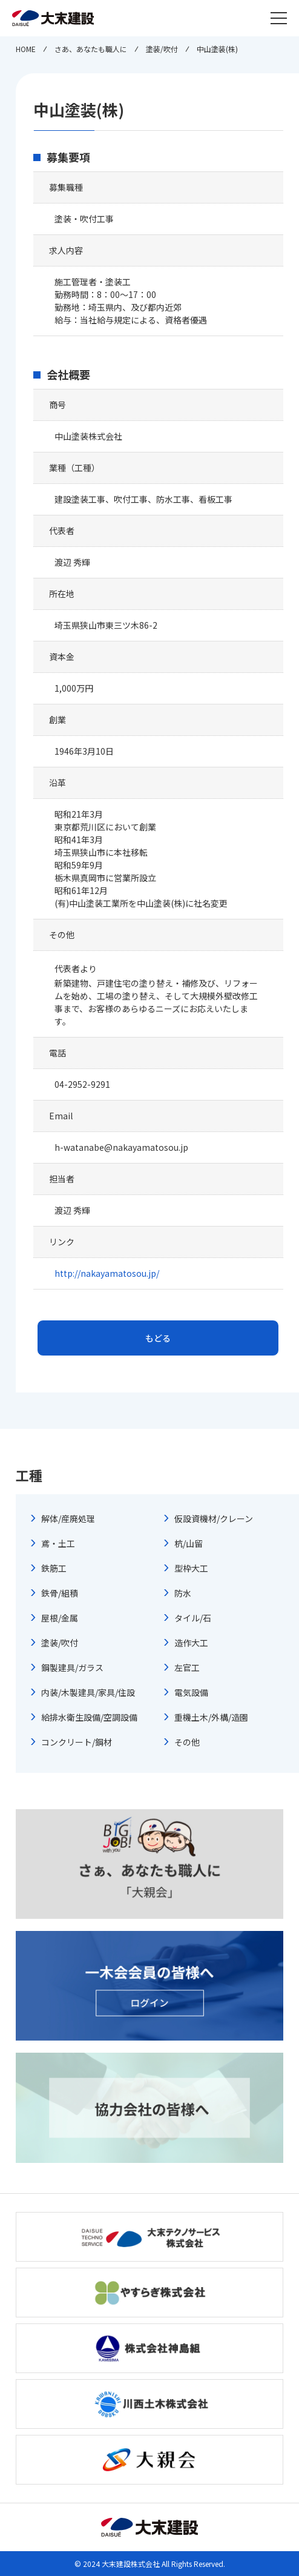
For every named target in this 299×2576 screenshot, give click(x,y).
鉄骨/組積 (59, 1593)
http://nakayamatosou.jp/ (106, 1273)
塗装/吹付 (59, 1643)
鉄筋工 (54, 1568)
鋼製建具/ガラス (72, 1667)
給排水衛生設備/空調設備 (89, 1717)
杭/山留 (188, 1543)
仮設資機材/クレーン (213, 1518)
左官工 (187, 1667)
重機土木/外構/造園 (211, 1717)
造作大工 (191, 1643)
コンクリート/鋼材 (76, 1742)
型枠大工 (191, 1568)
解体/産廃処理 (68, 1518)
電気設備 (191, 1692)
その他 (187, 1742)
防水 (182, 1593)
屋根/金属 (59, 1618)
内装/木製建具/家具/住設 (88, 1692)
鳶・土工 (58, 1543)
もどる (158, 1338)
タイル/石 (192, 1618)
